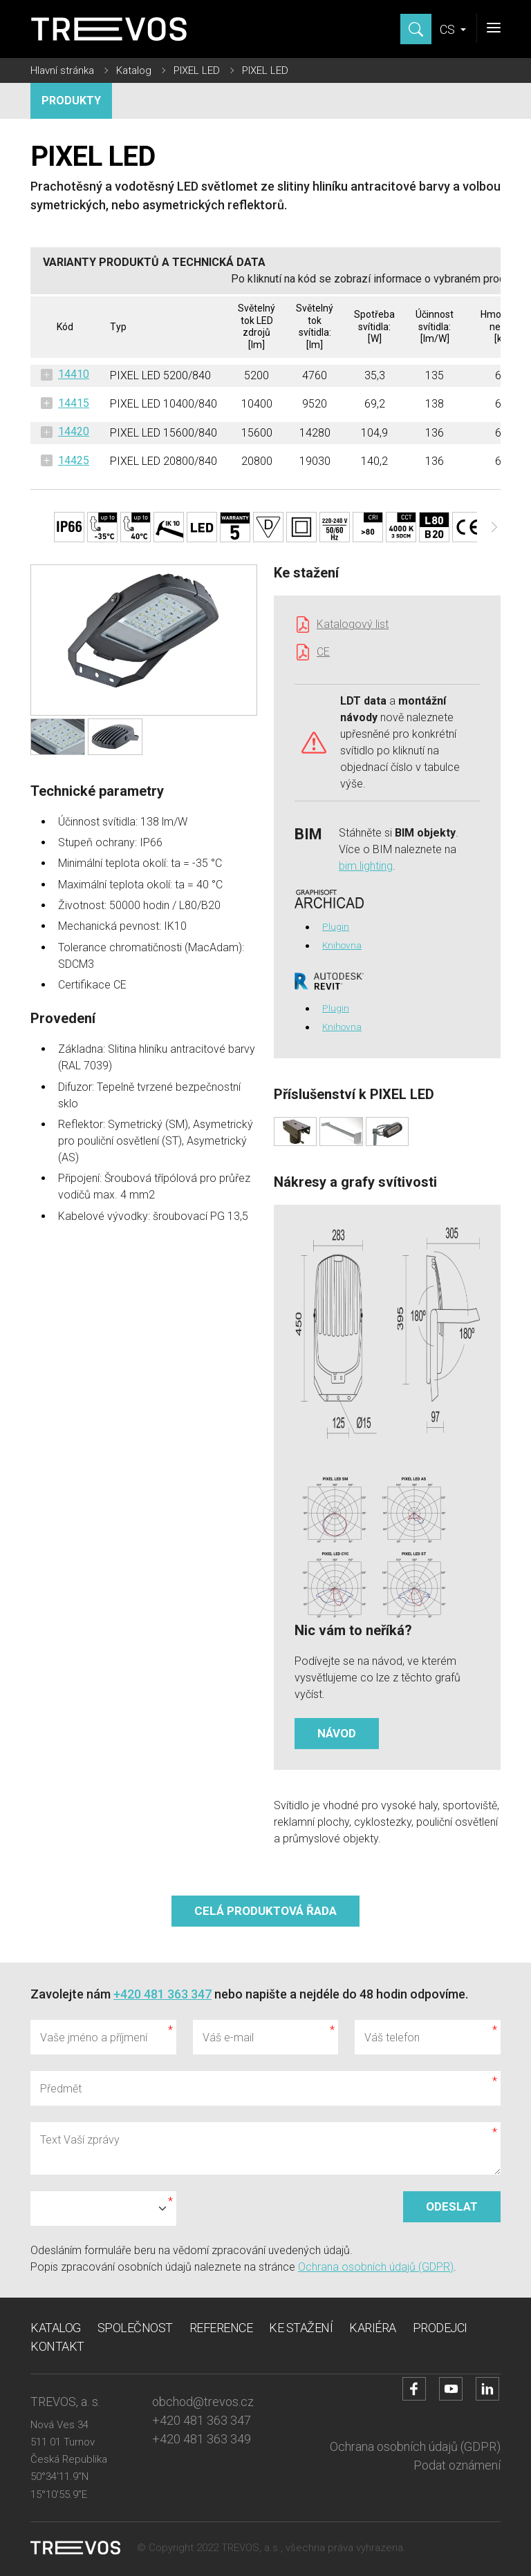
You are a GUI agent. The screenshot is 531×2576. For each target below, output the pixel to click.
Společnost (135, 2327)
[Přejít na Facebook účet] (414, 2389)
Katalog (133, 70)
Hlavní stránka (62, 70)
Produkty (71, 100)
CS (449, 29)
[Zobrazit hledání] (415, 29)
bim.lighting (366, 865)
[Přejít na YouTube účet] (451, 2389)
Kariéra (372, 2327)
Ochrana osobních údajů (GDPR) (376, 2266)
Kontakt (57, 2346)
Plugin (335, 926)
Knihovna (342, 945)
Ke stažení (301, 2327)
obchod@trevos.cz (203, 2401)
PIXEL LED (197, 70)
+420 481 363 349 (201, 2439)
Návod (336, 1733)
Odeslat (452, 2206)
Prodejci (440, 2327)
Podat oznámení (457, 2465)
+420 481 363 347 (162, 1994)
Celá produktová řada (265, 1911)
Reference (221, 2327)
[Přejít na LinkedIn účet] (487, 2389)
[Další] (494, 527)
